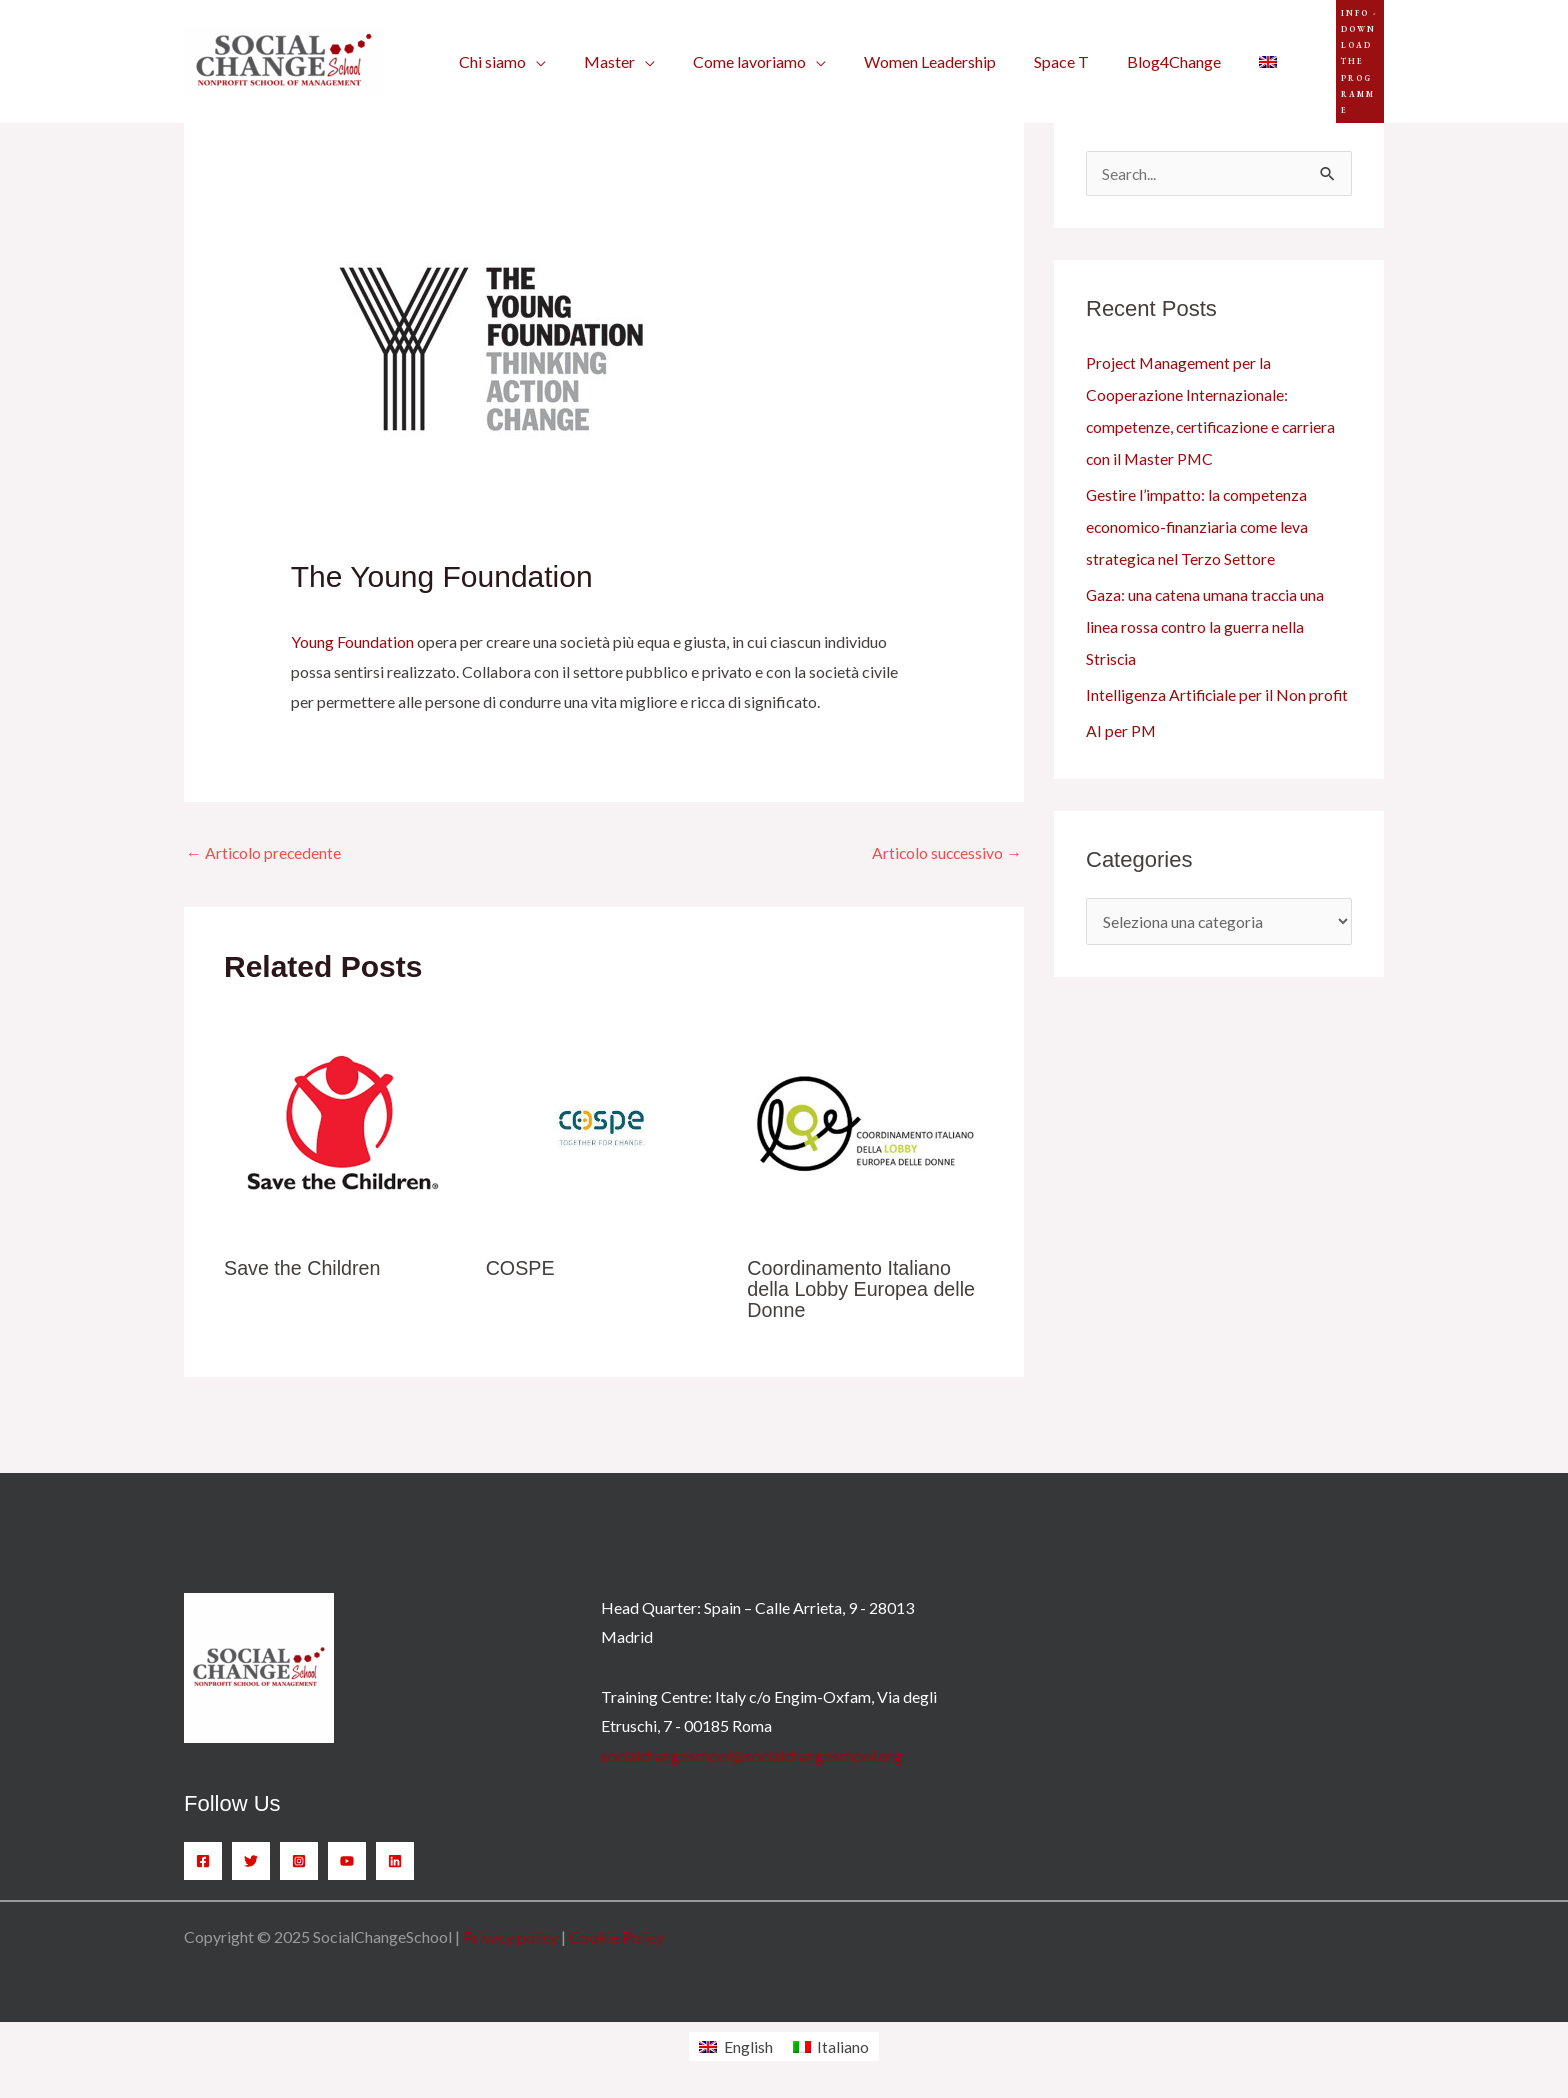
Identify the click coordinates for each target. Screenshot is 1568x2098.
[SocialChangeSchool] (284, 47)
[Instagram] (299, 1860)
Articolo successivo (945, 852)
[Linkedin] (395, 1860)
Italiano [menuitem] (843, 2045)
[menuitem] (1229, 50)
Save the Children (303, 1269)
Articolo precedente (264, 852)
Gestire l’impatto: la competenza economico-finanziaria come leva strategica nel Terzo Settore (1199, 526)
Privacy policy (511, 1935)
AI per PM (1121, 730)
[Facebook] (203, 1860)
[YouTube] (347, 1860)
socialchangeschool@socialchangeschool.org (755, 1754)
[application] (533, 50)
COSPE (521, 1269)
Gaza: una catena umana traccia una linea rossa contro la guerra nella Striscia (1207, 626)
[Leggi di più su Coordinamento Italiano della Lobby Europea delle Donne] (865, 1122)
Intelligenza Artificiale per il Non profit (1218, 694)
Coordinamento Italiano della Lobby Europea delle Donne (862, 1289)
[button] (1339, 49)
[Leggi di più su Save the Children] (342, 1122)
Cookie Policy (619, 1935)
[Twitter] (251, 1860)
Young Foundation (352, 641)
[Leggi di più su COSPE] (604, 1122)
